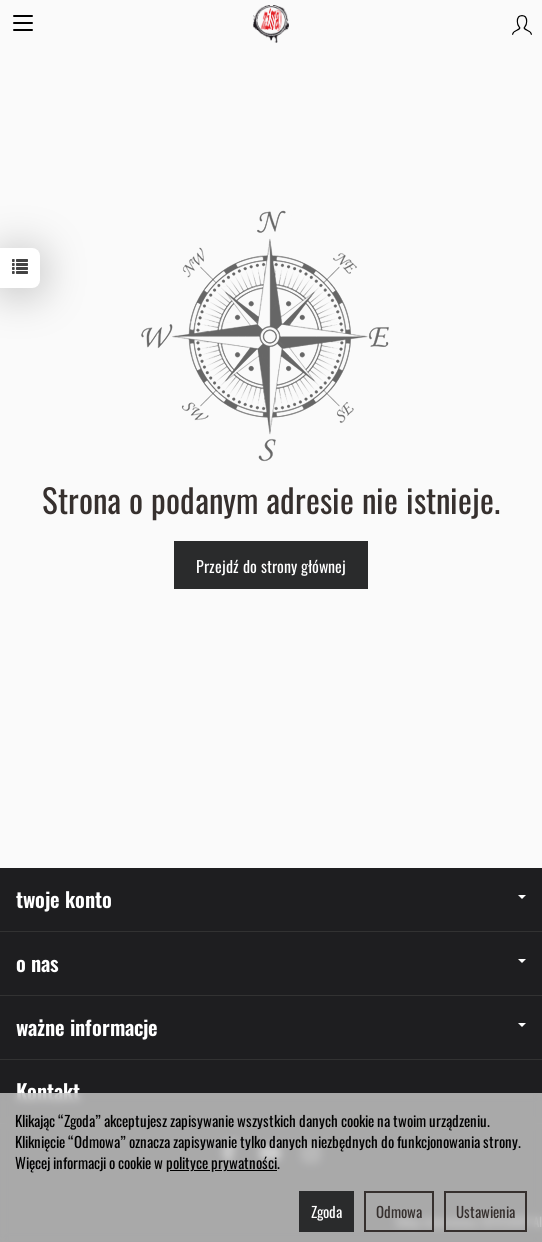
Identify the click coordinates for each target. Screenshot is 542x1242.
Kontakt (48, 1090)
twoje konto (271, 898)
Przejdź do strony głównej (271, 566)
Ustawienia (485, 1211)
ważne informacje (271, 1026)
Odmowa (399, 1211)
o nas (271, 962)
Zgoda (326, 1211)
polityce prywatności (221, 1162)
